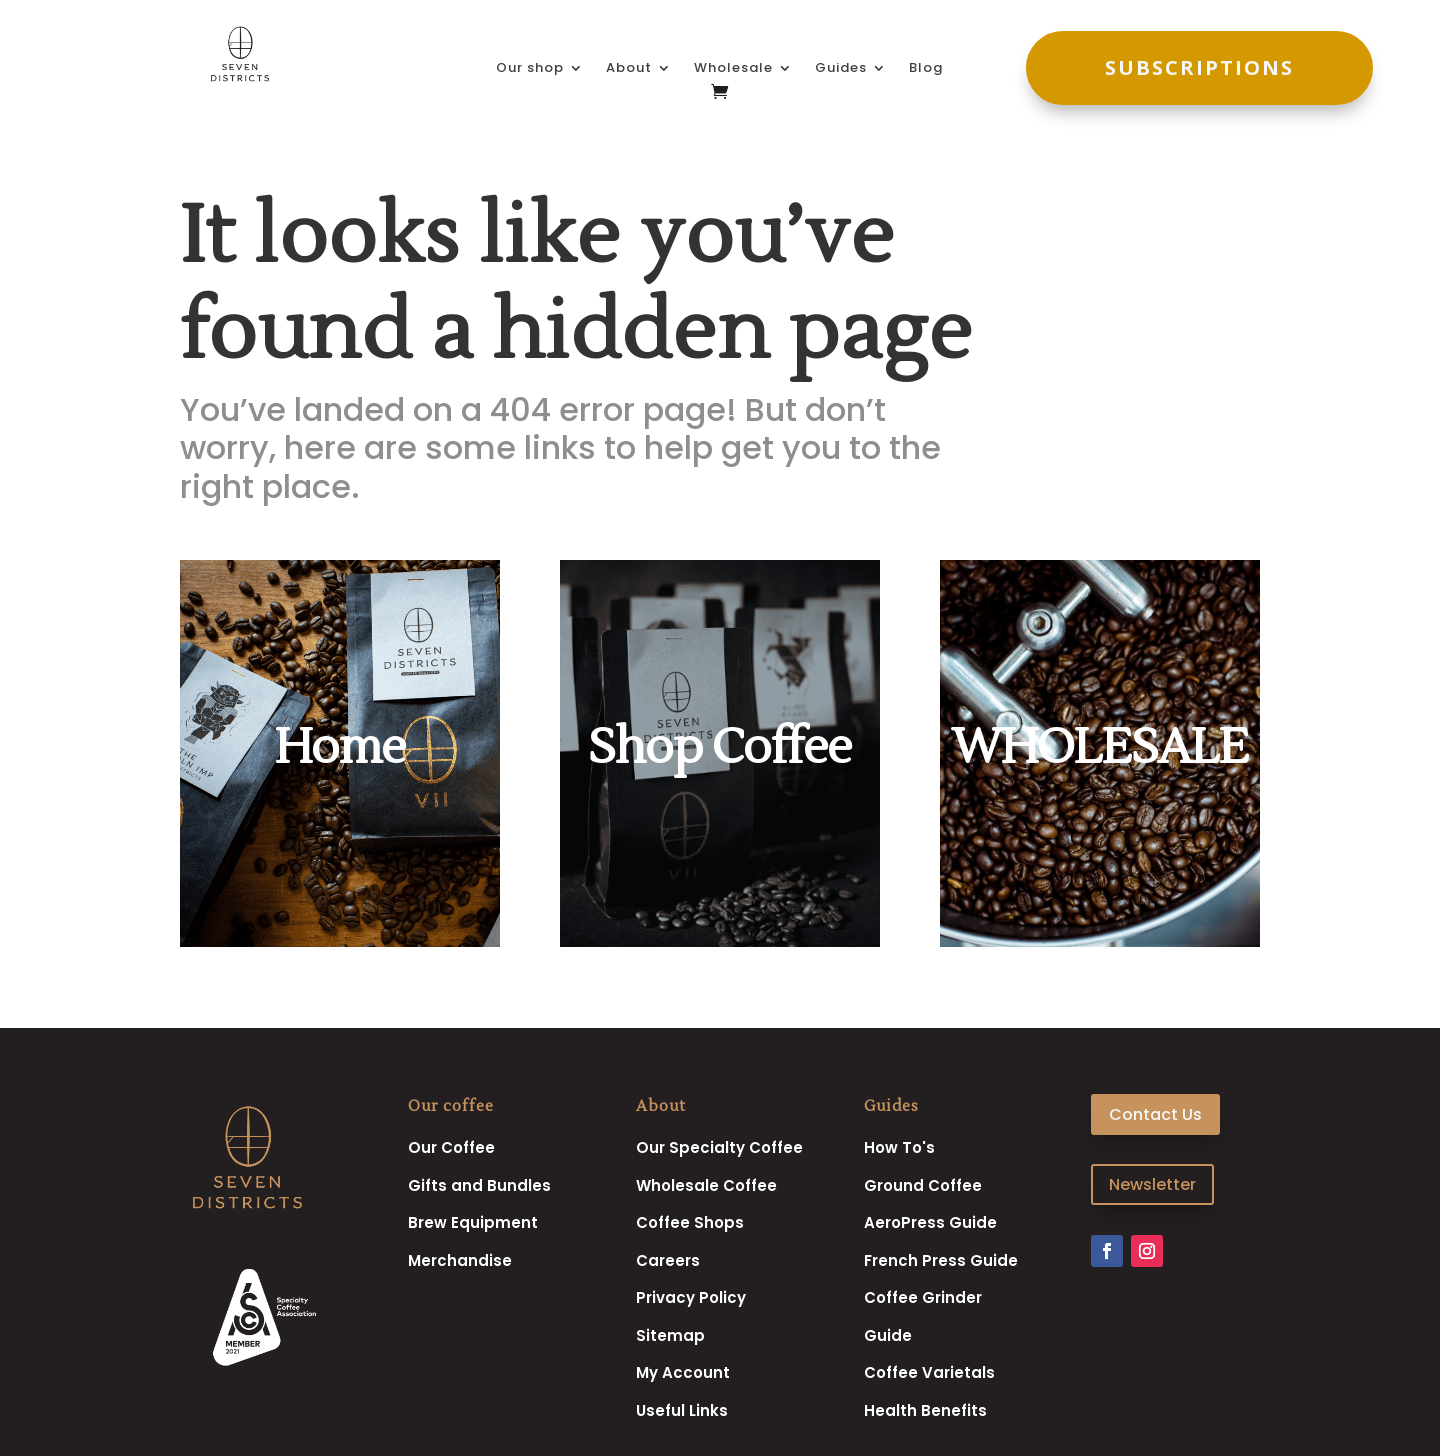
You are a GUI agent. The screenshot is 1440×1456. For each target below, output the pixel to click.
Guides (841, 69)
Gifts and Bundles (479, 1185)
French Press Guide (941, 1260)
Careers (668, 1260)
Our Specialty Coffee (719, 1147)
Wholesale (733, 69)
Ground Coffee (923, 1185)
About (629, 69)
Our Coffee (451, 1147)
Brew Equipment (473, 1222)
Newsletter (1152, 1184)
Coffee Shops (690, 1222)
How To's (899, 1147)
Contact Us (1155, 1114)
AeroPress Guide (930, 1222)
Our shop (530, 69)
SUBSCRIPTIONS (1199, 67)
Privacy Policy (691, 1297)
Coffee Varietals (929, 1372)
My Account (683, 1372)
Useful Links (682, 1410)
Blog (926, 69)
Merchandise (460, 1260)
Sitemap (670, 1335)
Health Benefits (925, 1410)
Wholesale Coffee (706, 1185)
